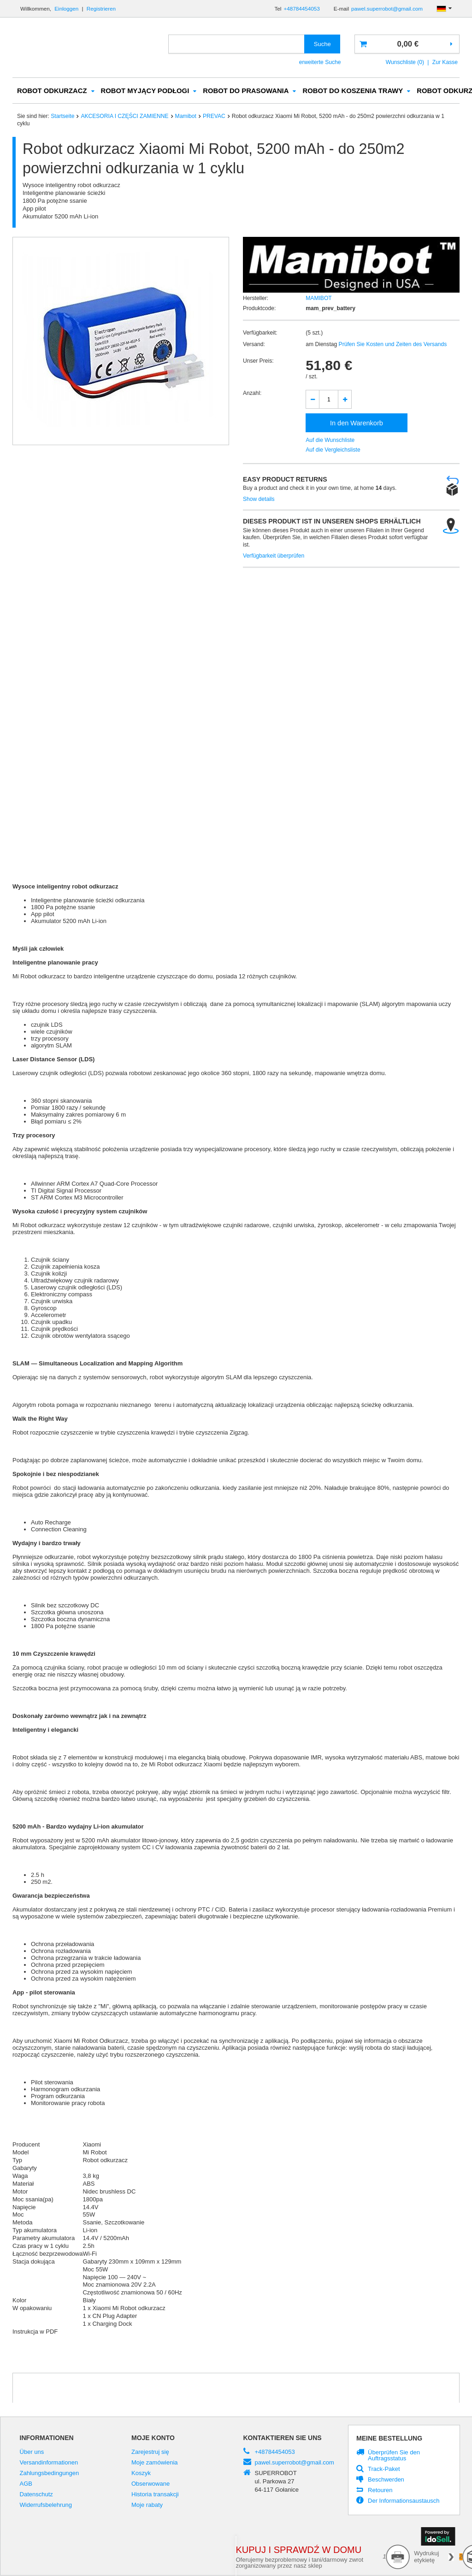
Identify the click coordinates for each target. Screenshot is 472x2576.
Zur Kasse (445, 62)
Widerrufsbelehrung (46, 2505)
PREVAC (214, 116)
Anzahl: (252, 393)
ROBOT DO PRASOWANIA (246, 91)
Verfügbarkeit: (260, 333)
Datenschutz (36, 2495)
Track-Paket (384, 2469)
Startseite (62, 116)
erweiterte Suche (320, 62)
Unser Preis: (258, 361)
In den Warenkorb (356, 423)
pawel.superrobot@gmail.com (387, 9)
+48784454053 (301, 9)
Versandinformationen (49, 2463)
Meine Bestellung (389, 2438)
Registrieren (101, 9)
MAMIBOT (318, 298)
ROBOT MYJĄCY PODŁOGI (145, 91)
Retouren (380, 2491)
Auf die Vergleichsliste (333, 450)
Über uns (32, 2452)
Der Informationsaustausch (404, 2501)
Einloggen (67, 9)
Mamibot (185, 116)
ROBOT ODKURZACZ (52, 91)
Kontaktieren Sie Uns (282, 2438)
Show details (259, 499)
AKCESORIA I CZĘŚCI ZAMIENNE (124, 116)
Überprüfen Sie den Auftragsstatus (394, 2456)
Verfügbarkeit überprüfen (273, 556)
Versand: (254, 344)
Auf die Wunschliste (330, 440)
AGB (26, 2484)
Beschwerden (386, 2480)
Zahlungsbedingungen (49, 2473)
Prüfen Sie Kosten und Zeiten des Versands (392, 344)
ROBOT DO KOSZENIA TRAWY (352, 91)
